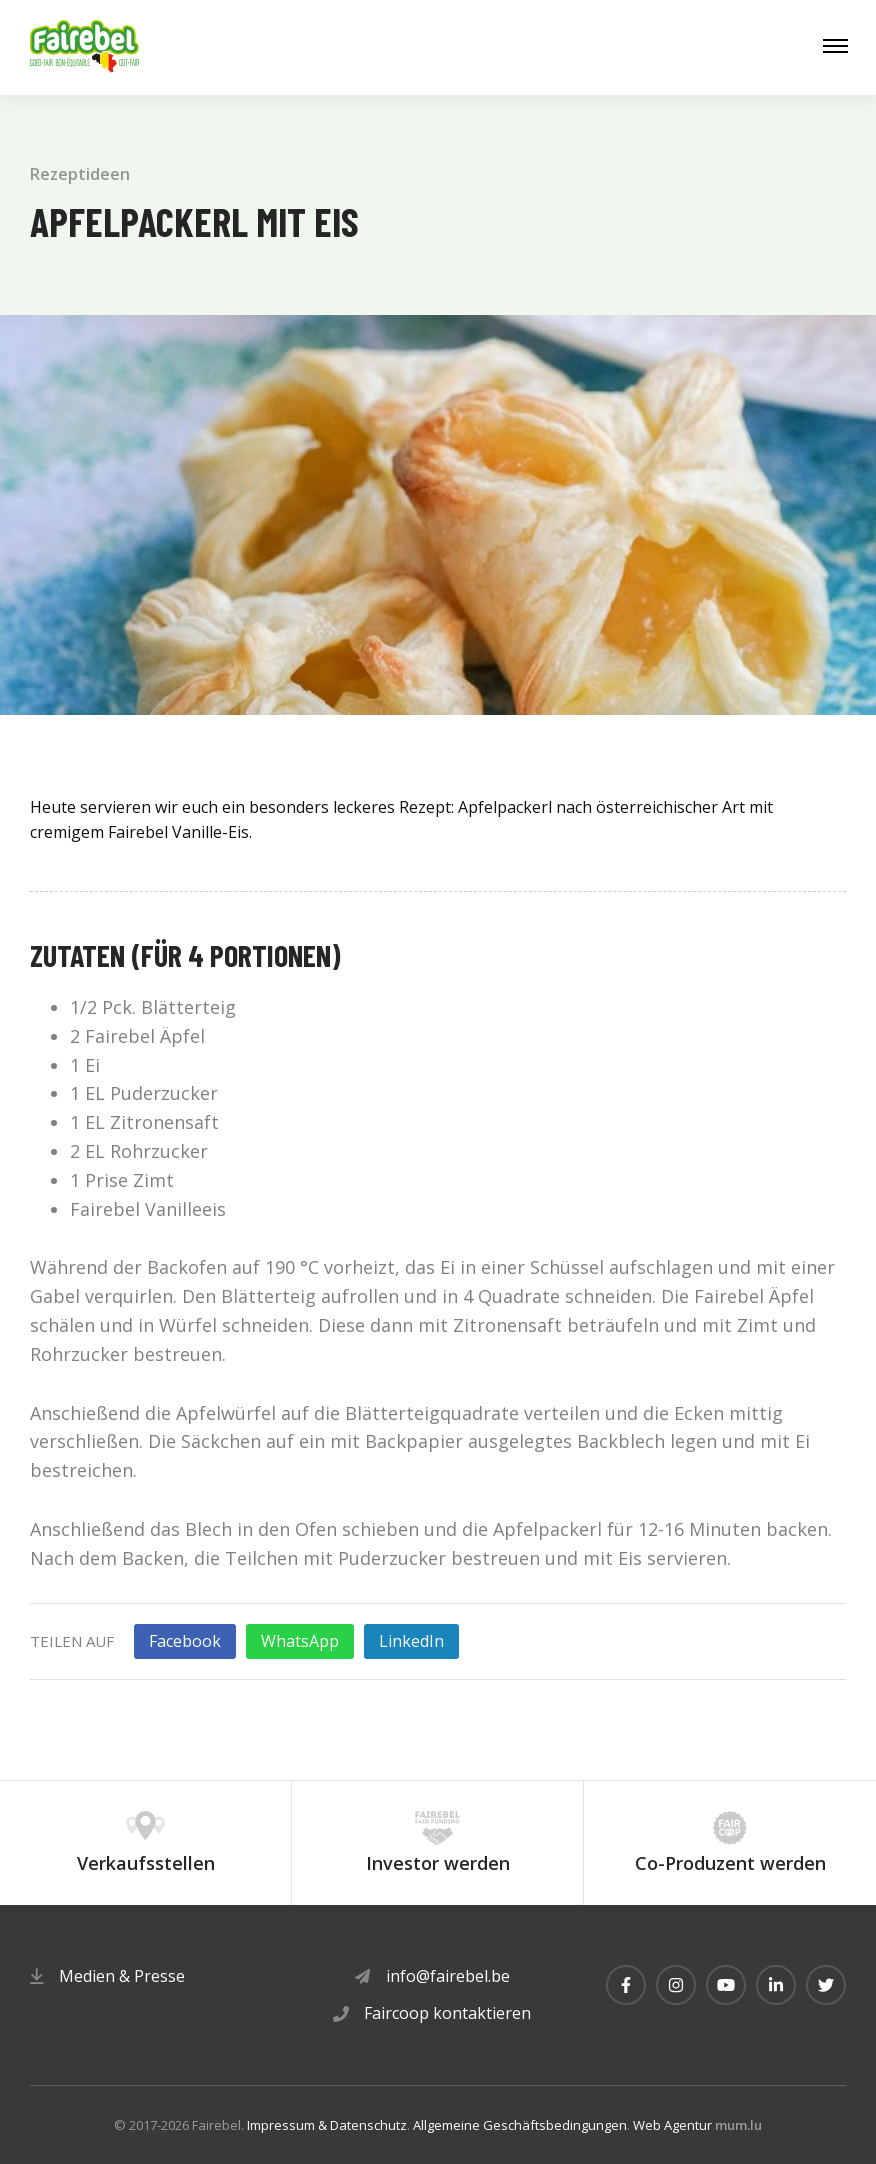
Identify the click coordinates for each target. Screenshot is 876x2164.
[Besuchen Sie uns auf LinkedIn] (776, 1985)
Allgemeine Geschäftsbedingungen (520, 2125)
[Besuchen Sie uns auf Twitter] (826, 1985)
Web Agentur (672, 2125)
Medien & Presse (122, 1976)
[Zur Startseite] (85, 47)
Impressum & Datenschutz (327, 2125)
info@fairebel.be (448, 1976)
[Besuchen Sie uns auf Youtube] (726, 1985)
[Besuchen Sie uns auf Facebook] (626, 1985)
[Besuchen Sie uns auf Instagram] (676, 1985)
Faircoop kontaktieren (447, 2013)
